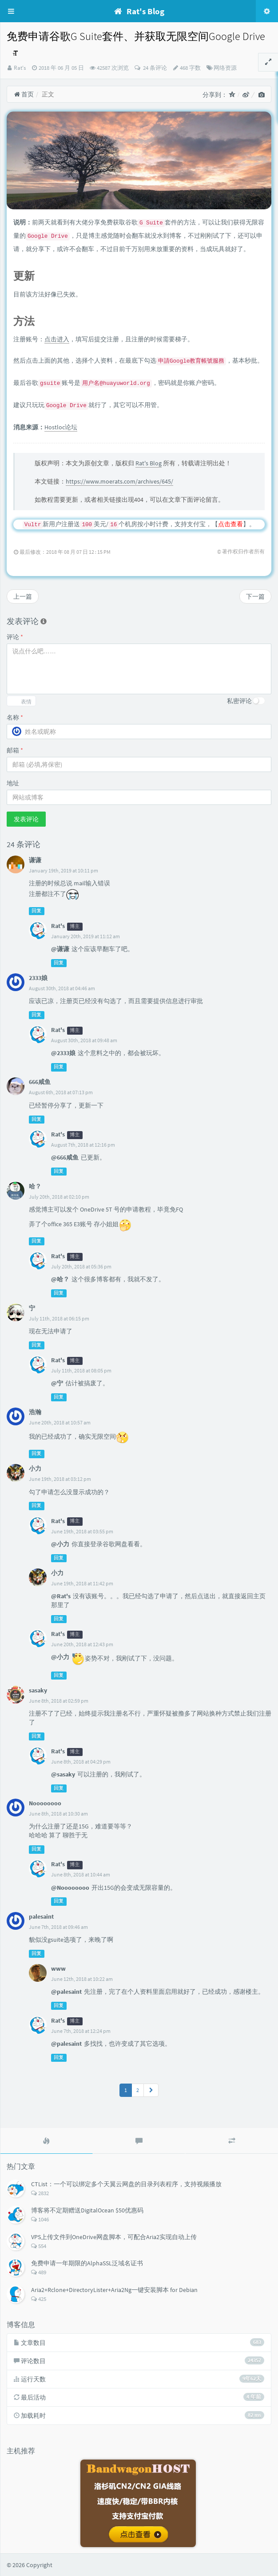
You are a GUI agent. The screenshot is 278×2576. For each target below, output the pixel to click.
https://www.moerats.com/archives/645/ (119, 481)
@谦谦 (60, 949)
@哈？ (60, 1279)
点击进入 (56, 339)
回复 (36, 911)
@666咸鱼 (65, 1157)
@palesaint (66, 1992)
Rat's (20, 68)
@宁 (57, 1383)
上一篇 (22, 596)
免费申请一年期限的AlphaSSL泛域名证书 (87, 2263)
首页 (24, 94)
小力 (35, 1468)
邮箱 (15, 750)
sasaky (38, 1690)
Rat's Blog (148, 463)
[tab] (46, 2141)
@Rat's (61, 1596)
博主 (74, 926)
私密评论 (239, 701)
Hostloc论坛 (60, 427)
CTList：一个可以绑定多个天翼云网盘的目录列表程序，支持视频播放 (126, 2184)
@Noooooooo (70, 1888)
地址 (13, 783)
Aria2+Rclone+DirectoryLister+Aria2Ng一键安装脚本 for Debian (114, 2290)
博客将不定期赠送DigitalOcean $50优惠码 (87, 2210)
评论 (15, 637)
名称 (15, 717)
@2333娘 (63, 1053)
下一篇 (255, 596)
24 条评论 (154, 68)
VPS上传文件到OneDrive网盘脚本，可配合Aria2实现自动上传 (114, 2237)
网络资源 (225, 68)
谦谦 (35, 860)
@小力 (60, 1544)
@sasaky (63, 1774)
